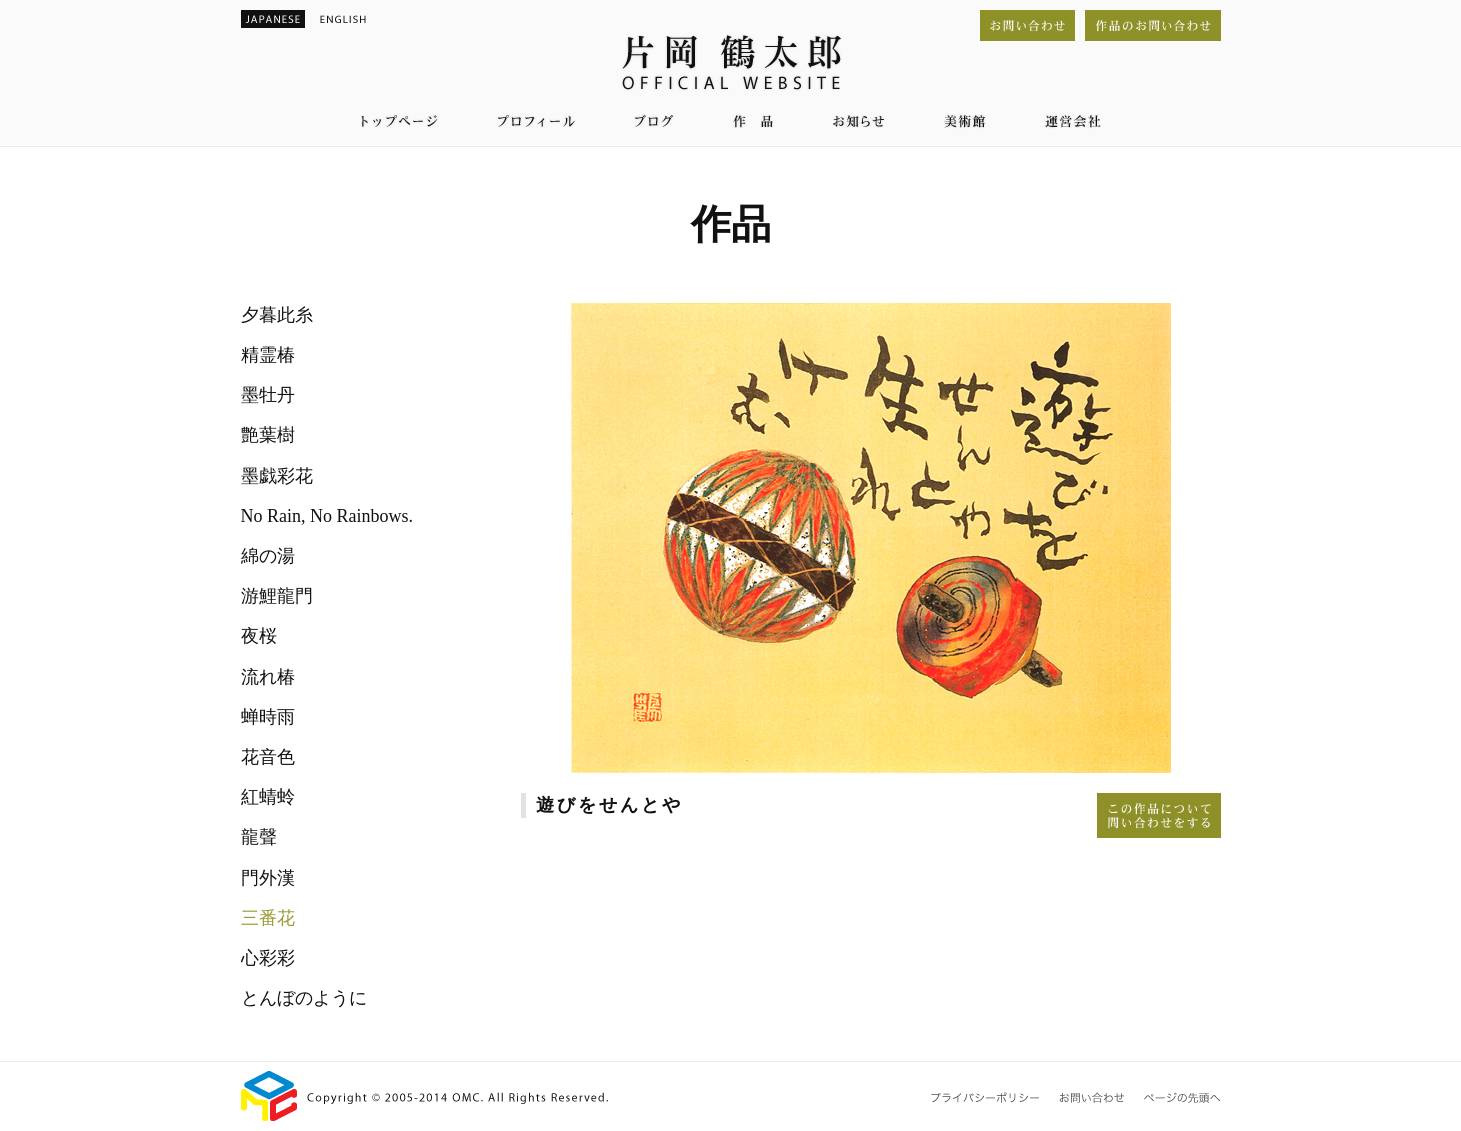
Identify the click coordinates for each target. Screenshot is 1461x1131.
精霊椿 (268, 355)
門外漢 (268, 878)
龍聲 (259, 837)
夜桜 (259, 636)
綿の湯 (268, 556)
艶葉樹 (268, 435)
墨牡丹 (268, 395)
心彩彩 (268, 958)
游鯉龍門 (277, 596)
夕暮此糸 (277, 315)
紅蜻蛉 (268, 797)
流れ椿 (268, 677)
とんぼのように (304, 998)
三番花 (268, 918)
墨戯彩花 (277, 476)
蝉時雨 (268, 717)
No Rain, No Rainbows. (327, 516)
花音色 (268, 757)
